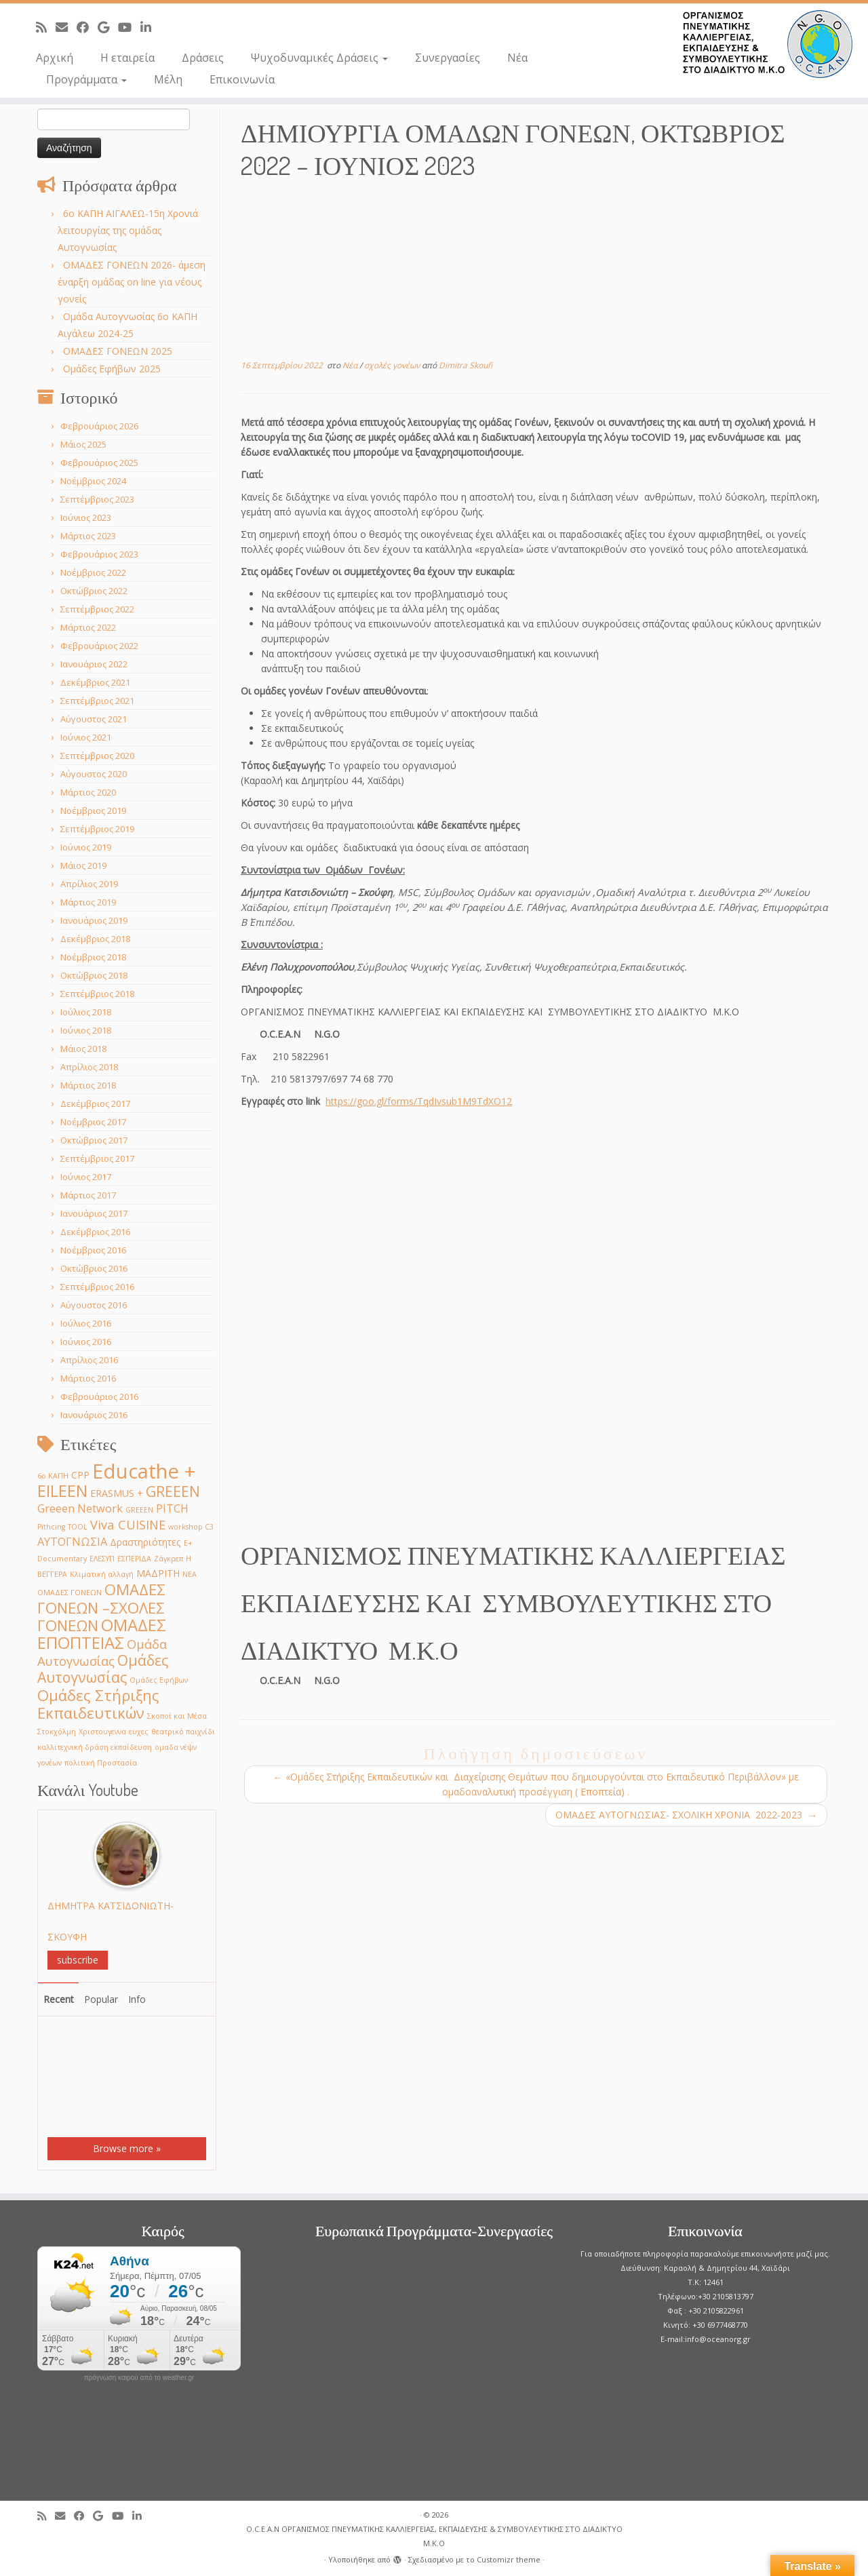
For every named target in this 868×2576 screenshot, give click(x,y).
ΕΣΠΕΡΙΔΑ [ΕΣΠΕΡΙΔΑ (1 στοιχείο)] (134, 1558)
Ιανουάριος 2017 (93, 1213)
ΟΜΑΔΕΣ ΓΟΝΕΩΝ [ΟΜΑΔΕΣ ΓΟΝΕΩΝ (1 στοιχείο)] (69, 1592)
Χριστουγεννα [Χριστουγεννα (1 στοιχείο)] (102, 1731)
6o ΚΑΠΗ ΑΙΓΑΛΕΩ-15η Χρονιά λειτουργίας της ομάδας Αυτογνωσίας (128, 230)
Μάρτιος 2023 (88, 536)
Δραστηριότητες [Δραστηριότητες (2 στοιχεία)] (145, 1542)
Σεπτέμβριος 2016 (97, 1287)
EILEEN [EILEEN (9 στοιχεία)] (62, 1490)
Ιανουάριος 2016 (93, 1415)
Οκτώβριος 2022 (93, 591)
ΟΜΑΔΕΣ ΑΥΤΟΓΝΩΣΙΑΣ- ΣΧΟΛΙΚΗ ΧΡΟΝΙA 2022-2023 (686, 1814)
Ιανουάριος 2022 (93, 664)
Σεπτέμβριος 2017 (97, 1158)
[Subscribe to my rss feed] (46, 27)
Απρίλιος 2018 (89, 1067)
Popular (101, 1999)
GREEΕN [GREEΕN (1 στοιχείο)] (139, 1510)
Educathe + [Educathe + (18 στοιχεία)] (144, 1471)
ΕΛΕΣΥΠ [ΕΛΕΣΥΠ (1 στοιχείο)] (102, 1558)
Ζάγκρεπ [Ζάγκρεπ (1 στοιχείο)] (168, 1558)
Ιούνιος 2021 (85, 737)
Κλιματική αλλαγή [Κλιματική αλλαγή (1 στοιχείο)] (102, 1574)
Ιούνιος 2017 (85, 1177)
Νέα (517, 57)
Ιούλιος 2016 (85, 1323)
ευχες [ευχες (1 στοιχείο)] (139, 1731)
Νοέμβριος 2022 (93, 572)
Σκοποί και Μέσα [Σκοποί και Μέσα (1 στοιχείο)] (177, 1716)
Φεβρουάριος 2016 (99, 1396)
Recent (58, 1999)
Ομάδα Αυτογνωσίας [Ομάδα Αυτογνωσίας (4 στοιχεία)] (102, 1652)
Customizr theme (508, 2559)
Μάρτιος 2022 (88, 627)
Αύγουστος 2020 (93, 774)
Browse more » (127, 2148)
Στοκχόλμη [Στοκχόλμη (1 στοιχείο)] (56, 1731)
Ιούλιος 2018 (85, 1012)
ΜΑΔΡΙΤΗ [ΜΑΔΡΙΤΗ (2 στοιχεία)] (158, 1573)
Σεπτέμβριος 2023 (97, 499)
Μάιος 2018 (83, 1048)
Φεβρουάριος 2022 (99, 646)
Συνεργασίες (447, 57)
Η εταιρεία (127, 57)
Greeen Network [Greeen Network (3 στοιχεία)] (80, 1508)
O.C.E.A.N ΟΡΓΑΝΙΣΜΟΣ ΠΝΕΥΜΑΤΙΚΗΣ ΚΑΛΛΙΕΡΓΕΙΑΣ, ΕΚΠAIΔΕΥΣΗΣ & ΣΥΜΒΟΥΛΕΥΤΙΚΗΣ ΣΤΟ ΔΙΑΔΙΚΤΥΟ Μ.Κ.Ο (434, 2536)
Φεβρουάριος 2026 (99, 426)
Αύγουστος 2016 (93, 1305)
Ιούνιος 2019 (85, 847)
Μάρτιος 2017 (88, 1195)
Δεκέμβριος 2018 (95, 939)
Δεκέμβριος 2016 (95, 1232)
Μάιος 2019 (83, 865)
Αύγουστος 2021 (93, 719)
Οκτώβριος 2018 (93, 975)
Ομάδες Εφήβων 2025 (112, 368)
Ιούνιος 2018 (85, 1030)
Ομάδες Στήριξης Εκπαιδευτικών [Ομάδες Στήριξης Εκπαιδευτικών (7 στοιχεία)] (98, 1704)
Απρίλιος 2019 (89, 884)
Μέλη (168, 79)
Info (137, 1999)
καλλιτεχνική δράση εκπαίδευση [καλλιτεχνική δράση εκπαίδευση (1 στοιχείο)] (94, 1747)
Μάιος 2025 (83, 444)
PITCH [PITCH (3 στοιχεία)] (172, 1508)
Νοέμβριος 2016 (93, 1250)
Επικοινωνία (242, 79)
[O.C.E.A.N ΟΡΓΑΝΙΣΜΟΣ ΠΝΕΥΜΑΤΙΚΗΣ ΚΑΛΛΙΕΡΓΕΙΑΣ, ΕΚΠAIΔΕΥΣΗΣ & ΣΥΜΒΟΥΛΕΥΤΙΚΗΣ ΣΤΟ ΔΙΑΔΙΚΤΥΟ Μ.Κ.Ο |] (768, 44)
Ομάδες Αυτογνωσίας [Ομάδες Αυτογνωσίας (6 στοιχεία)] (102, 1668)
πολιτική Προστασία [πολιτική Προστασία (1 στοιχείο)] (100, 1763)
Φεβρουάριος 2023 (99, 554)
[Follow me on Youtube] (129, 27)
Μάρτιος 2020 (88, 792)
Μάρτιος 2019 (88, 902)
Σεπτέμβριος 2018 (97, 994)
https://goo (350, 1101)
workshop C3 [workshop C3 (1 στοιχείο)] (191, 1526)
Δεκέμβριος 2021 (95, 682)
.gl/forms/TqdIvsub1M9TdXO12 (443, 1101)
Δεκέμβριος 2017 (95, 1103)
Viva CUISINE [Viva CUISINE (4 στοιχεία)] (127, 1524)
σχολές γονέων (393, 365)
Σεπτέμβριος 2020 (97, 755)
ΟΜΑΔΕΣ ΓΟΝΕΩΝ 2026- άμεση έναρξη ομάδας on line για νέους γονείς (131, 281)
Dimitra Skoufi (465, 365)
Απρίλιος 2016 (89, 1360)
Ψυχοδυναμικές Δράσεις (319, 57)
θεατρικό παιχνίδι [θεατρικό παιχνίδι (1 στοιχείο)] (183, 1731)
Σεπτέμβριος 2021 (97, 701)
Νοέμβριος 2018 (93, 957)
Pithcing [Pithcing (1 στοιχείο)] (51, 1526)
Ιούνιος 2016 (85, 1341)
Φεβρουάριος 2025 (99, 462)
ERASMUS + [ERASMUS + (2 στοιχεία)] (116, 1493)
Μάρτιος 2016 (88, 1378)
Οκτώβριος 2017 (93, 1140)
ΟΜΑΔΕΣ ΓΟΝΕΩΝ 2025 (117, 351)
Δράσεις (203, 57)
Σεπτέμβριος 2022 (97, 609)
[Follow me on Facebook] (87, 27)
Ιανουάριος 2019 (93, 920)
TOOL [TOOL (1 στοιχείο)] (77, 1526)
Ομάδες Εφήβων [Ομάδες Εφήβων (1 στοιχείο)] (159, 1680)
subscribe (77, 1959)
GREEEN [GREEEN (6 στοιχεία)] (173, 1491)
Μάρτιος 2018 (88, 1085)
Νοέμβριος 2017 (93, 1122)
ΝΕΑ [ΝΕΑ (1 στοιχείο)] (189, 1574)
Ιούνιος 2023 (85, 517)
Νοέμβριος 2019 (93, 810)
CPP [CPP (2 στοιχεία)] (80, 1474)
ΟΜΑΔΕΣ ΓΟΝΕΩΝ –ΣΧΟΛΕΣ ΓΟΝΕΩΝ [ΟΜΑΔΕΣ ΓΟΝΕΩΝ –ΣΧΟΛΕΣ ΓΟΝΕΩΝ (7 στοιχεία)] (101, 1607)
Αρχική (54, 57)
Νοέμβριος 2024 (93, 481)
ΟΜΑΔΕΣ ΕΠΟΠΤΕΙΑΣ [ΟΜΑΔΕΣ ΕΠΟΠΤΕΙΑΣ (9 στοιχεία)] (101, 1634)
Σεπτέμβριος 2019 (97, 829)
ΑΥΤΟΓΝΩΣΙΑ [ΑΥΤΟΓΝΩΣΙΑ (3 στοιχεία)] (72, 1541)
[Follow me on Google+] (108, 27)
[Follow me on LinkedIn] (150, 27)
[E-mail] (66, 27)
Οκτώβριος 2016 (93, 1268)
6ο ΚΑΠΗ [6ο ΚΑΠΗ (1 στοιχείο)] (52, 1476)
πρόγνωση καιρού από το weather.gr (139, 2378)
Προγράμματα (86, 79)
